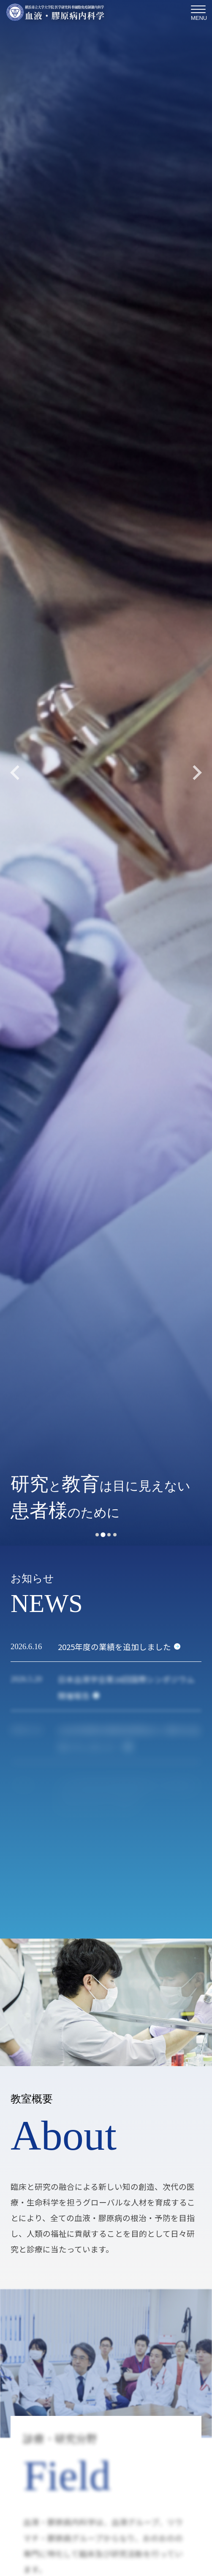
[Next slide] (196, 773)
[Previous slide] (16, 773)
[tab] (97, 1534)
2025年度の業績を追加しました (114, 1646)
